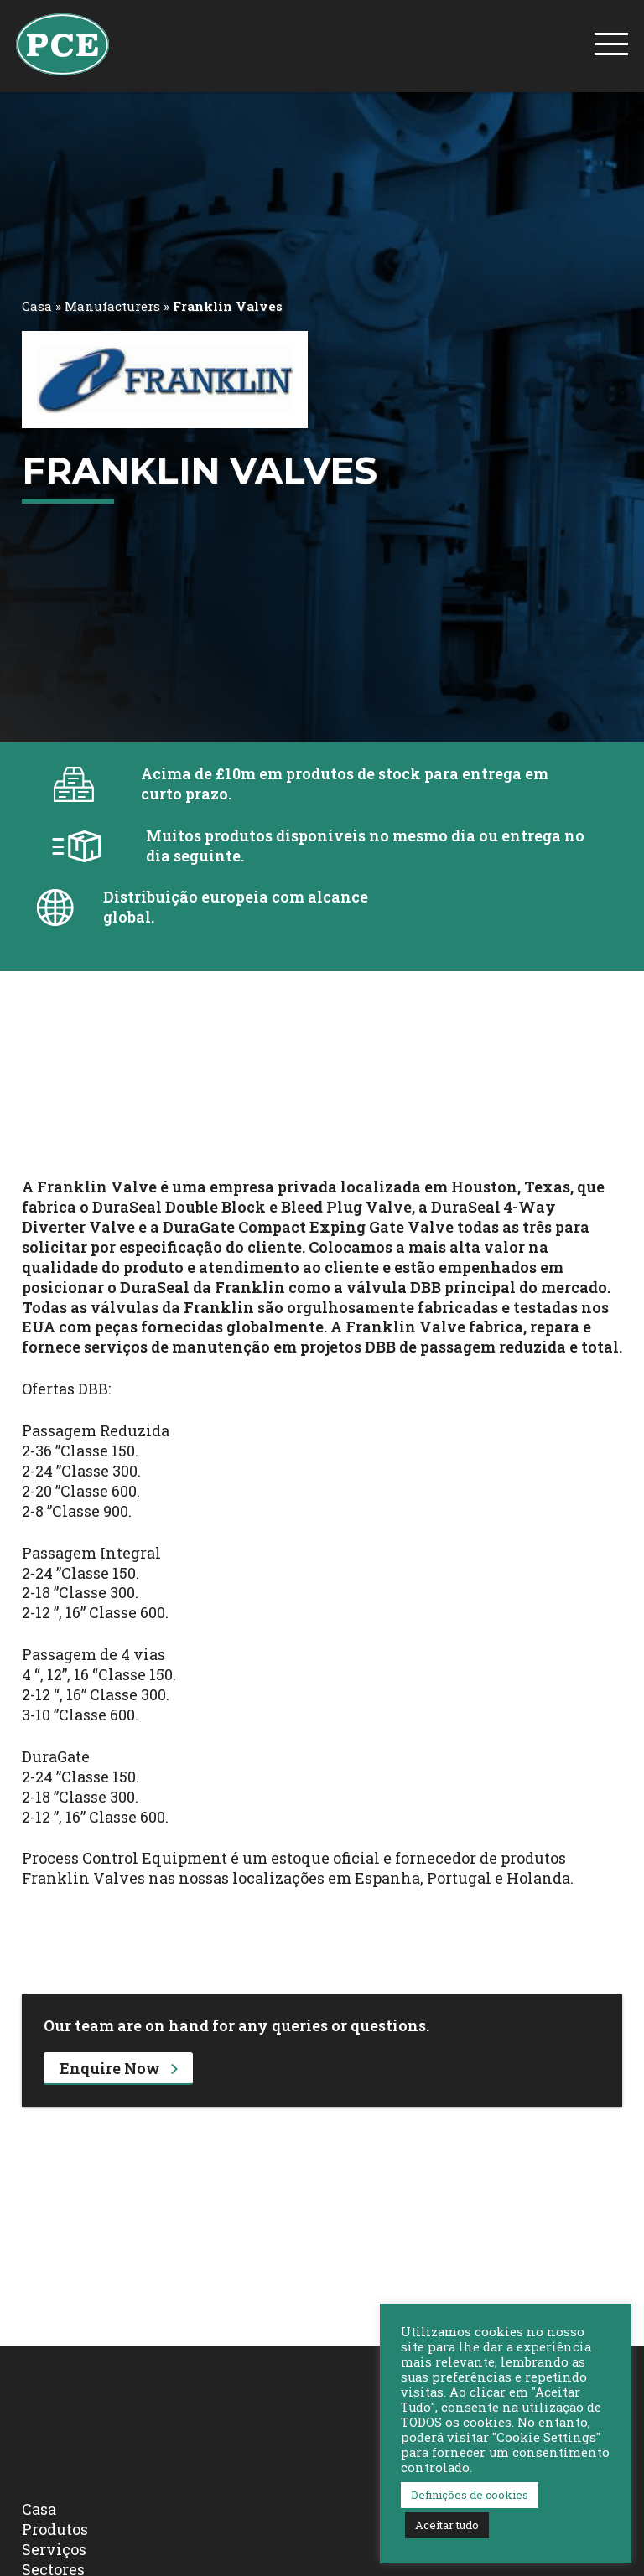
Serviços (54, 2549)
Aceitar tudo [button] (447, 2524)
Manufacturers (112, 305)
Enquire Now (119, 2068)
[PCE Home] (62, 43)
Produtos (55, 2529)
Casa (37, 305)
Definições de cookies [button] (469, 2494)
